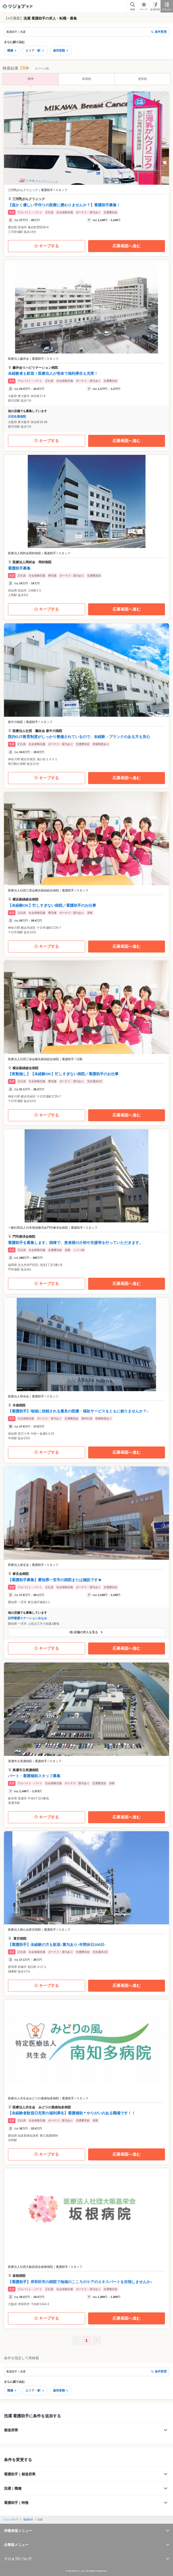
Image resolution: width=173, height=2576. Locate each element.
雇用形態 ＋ (61, 50)
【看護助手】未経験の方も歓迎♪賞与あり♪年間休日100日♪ (57, 1944)
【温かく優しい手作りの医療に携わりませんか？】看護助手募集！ (64, 205)
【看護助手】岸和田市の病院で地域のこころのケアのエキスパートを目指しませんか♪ (80, 2282)
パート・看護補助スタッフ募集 (34, 1776)
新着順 (86, 79)
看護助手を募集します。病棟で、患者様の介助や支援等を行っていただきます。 (75, 1242)
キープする (46, 246)
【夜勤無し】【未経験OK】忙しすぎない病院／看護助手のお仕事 (63, 1074)
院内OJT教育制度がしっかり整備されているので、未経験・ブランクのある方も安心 (79, 736)
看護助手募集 (19, 568)
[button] (86, 164)
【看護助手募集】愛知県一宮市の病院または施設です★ (55, 1580)
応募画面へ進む (127, 246)
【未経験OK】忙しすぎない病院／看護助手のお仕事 (52, 905)
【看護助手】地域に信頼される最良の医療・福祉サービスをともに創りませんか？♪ (78, 1411)
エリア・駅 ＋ (34, 50)
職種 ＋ (12, 50)
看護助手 (28, 2519)
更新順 (142, 79)
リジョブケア (10, 2519)
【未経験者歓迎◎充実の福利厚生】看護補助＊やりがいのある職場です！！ (71, 2113)
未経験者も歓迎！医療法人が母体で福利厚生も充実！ (53, 373)
